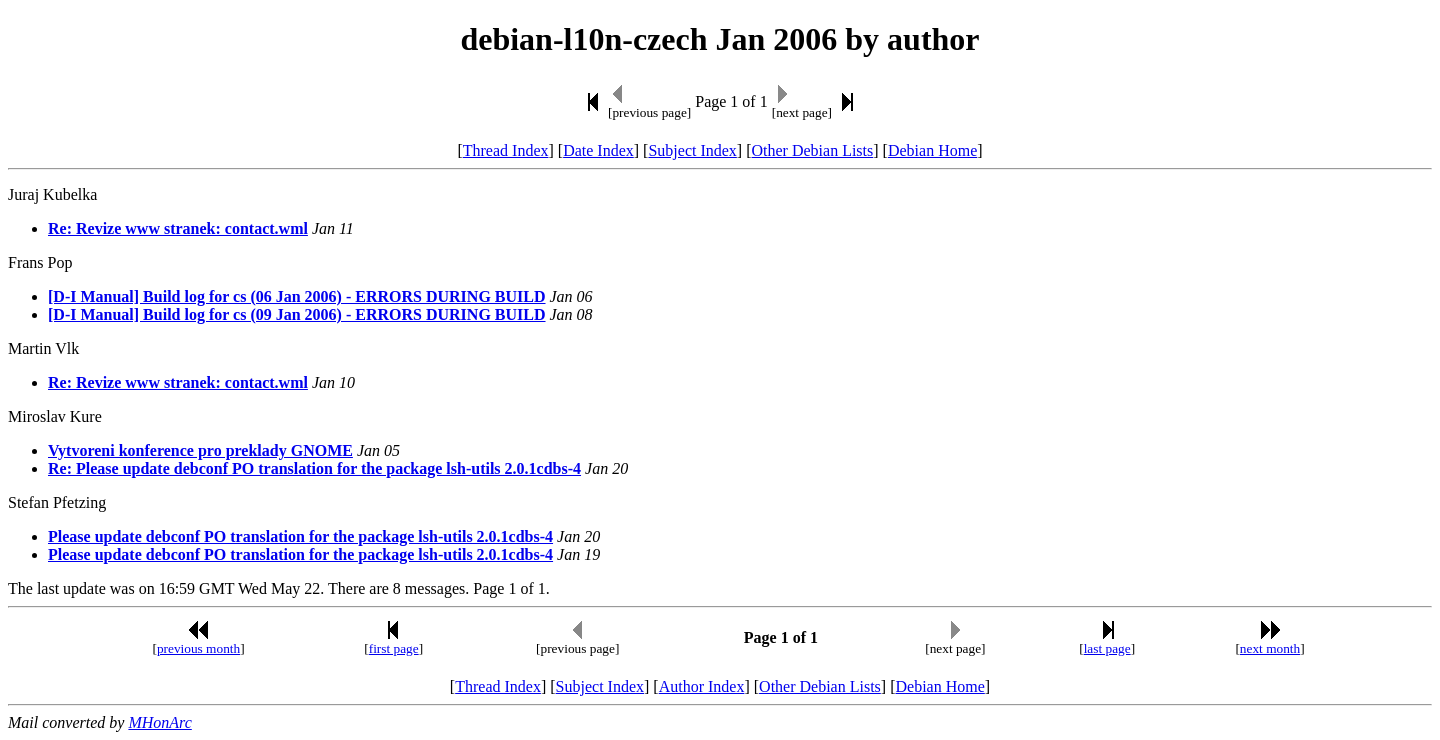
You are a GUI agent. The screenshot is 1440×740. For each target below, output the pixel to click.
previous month (198, 648)
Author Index (702, 686)
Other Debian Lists (813, 150)
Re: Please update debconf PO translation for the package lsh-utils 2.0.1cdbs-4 (314, 468)
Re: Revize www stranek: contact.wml (178, 228)
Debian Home (932, 150)
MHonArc (159, 722)
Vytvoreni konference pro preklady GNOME (200, 450)
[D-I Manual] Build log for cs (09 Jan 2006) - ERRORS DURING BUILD (297, 314)
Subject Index (692, 150)
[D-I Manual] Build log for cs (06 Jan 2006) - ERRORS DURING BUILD (297, 296)
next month (1270, 648)
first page (394, 648)
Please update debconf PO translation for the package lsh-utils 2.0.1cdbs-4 (300, 536)
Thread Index (506, 150)
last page (1107, 648)
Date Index (598, 150)
